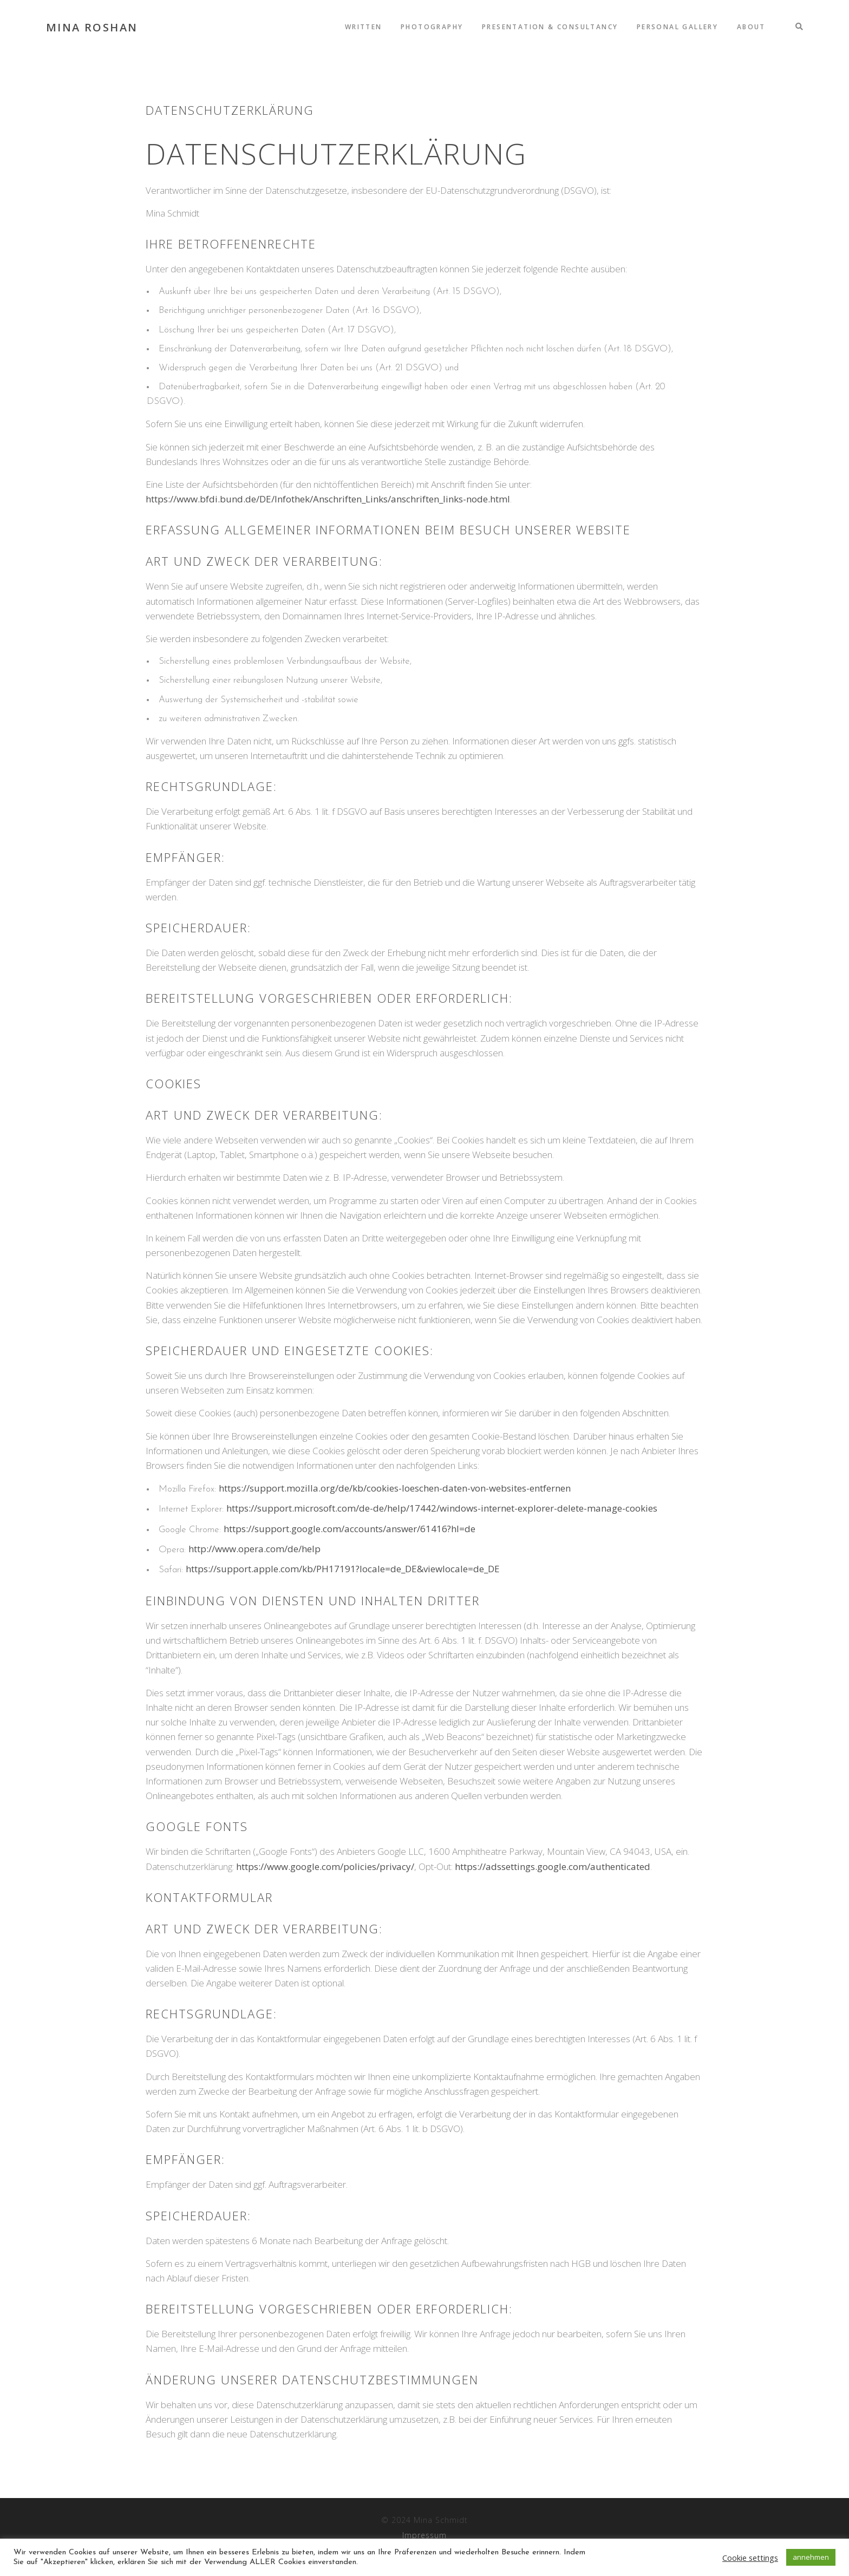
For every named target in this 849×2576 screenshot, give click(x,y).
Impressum (424, 2535)
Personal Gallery (678, 26)
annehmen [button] (811, 2557)
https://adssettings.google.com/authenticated (552, 1866)
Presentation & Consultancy (550, 26)
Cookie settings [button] (750, 2557)
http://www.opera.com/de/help (254, 1548)
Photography (433, 26)
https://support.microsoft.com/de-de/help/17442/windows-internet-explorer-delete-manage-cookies (441, 1508)
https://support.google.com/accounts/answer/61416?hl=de (349, 1528)
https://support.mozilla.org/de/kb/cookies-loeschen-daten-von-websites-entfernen (395, 1488)
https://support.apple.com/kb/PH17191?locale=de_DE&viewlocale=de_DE (343, 1568)
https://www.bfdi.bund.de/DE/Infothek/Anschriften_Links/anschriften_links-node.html (328, 499)
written (364, 26)
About (751, 26)
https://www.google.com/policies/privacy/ (325, 1866)
